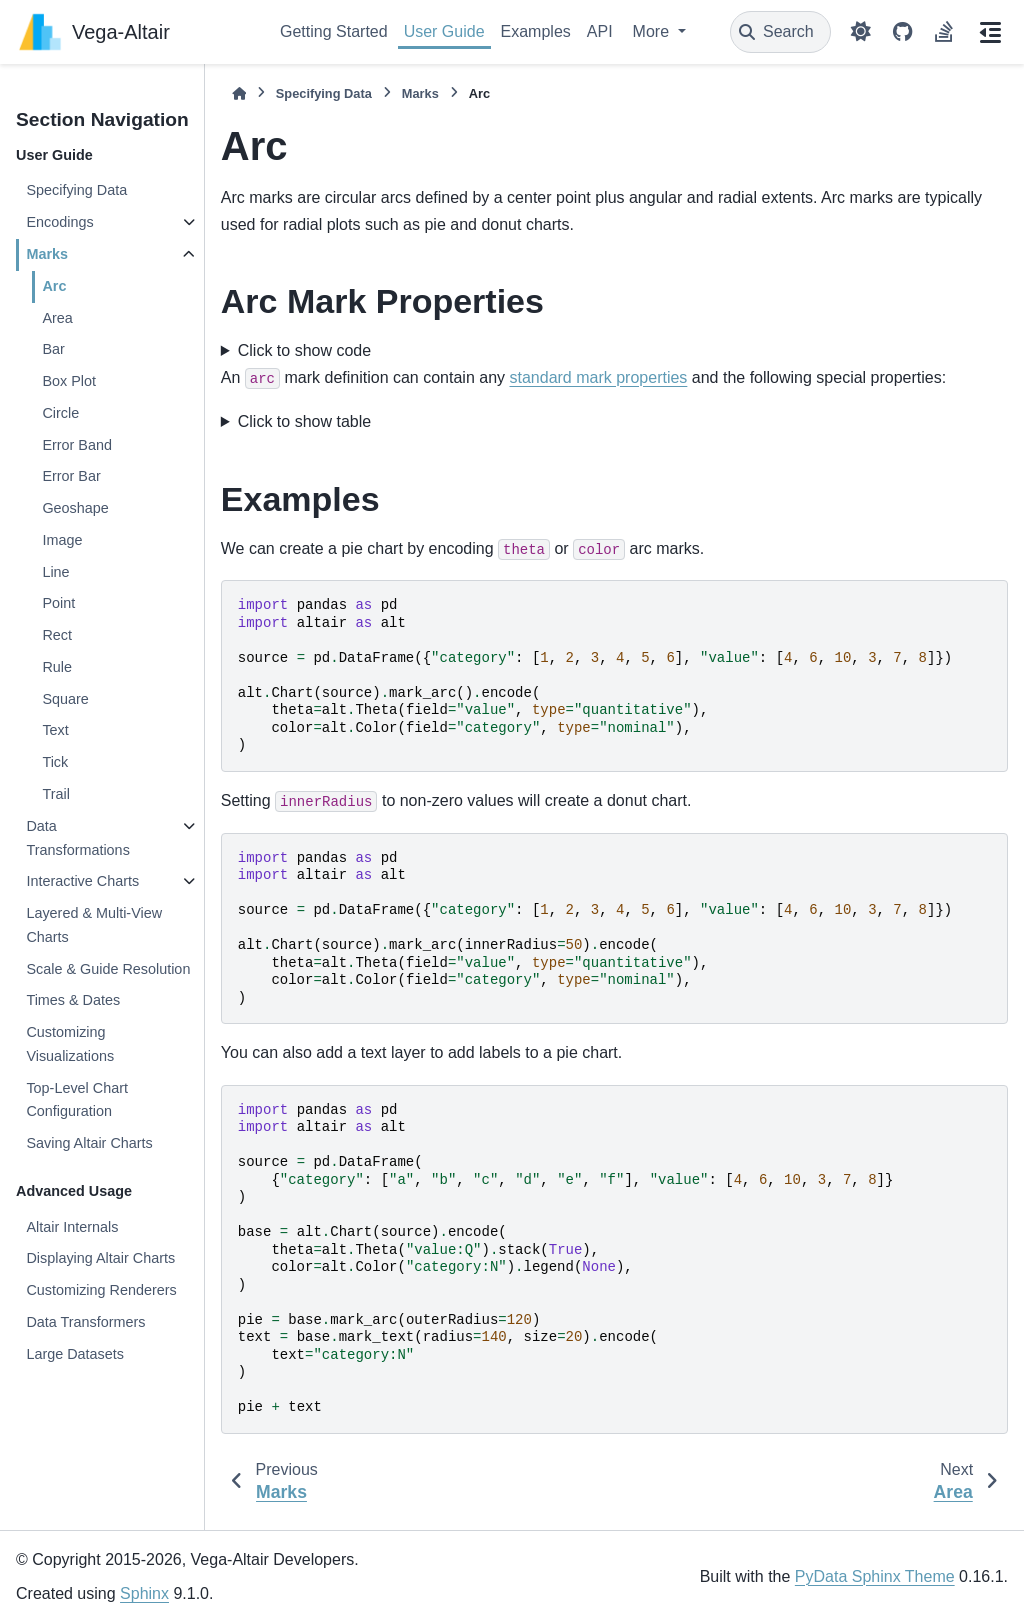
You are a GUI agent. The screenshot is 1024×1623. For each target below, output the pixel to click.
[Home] (239, 93)
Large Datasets (75, 1354)
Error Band (77, 445)
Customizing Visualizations (70, 1044)
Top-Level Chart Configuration (77, 1100)
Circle (60, 413)
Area (57, 318)
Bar (53, 349)
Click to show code (304, 350)
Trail (55, 794)
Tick (55, 762)
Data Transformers (85, 1322)
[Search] (780, 32)
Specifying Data (76, 190)
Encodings (59, 222)
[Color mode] (861, 32)
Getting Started (334, 31)
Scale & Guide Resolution (108, 969)
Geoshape (75, 508)
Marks (47, 254)
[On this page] (990, 32)
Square (65, 699)
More (653, 31)
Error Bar (71, 476)
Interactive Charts (82, 881)
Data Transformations (77, 838)
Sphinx (144, 1593)
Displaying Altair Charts (100, 1258)
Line (55, 572)
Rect (57, 635)
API (600, 31)
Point (58, 603)
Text (55, 730)
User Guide (444, 31)
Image (62, 540)
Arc (54, 286)
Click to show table (304, 421)
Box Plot (69, 381)
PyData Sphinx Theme (875, 1576)
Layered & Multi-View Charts (94, 925)
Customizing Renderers (101, 1290)
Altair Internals (72, 1227)
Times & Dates (73, 1000)
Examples (536, 31)
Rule (57, 667)
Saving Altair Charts (89, 1143)
